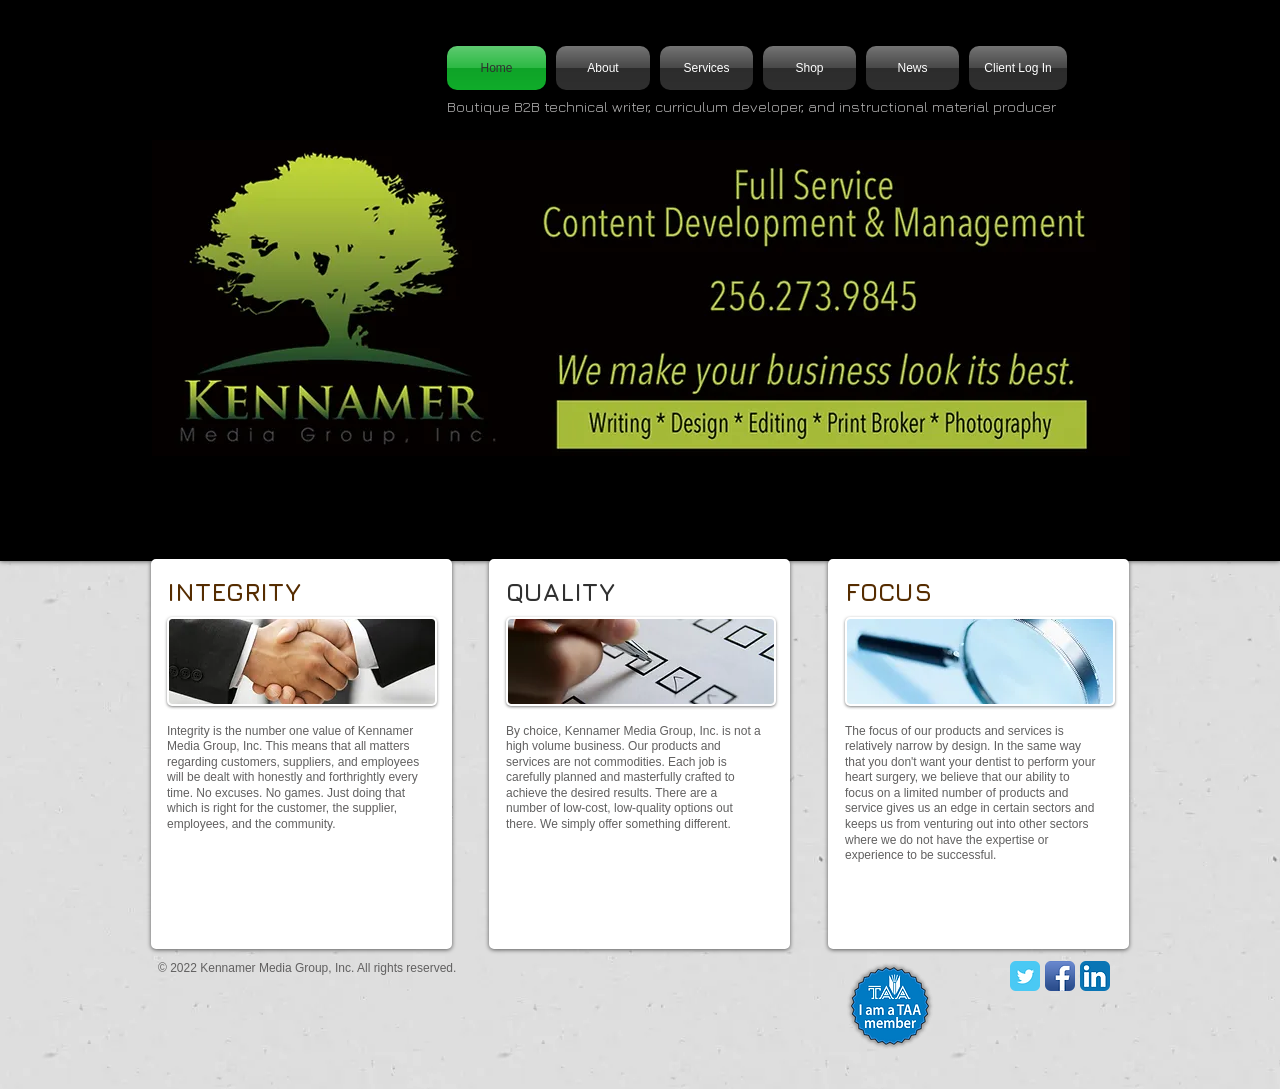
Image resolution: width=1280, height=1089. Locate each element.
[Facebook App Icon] (1060, 976)
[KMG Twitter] (1025, 976)
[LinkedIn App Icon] (1095, 976)
